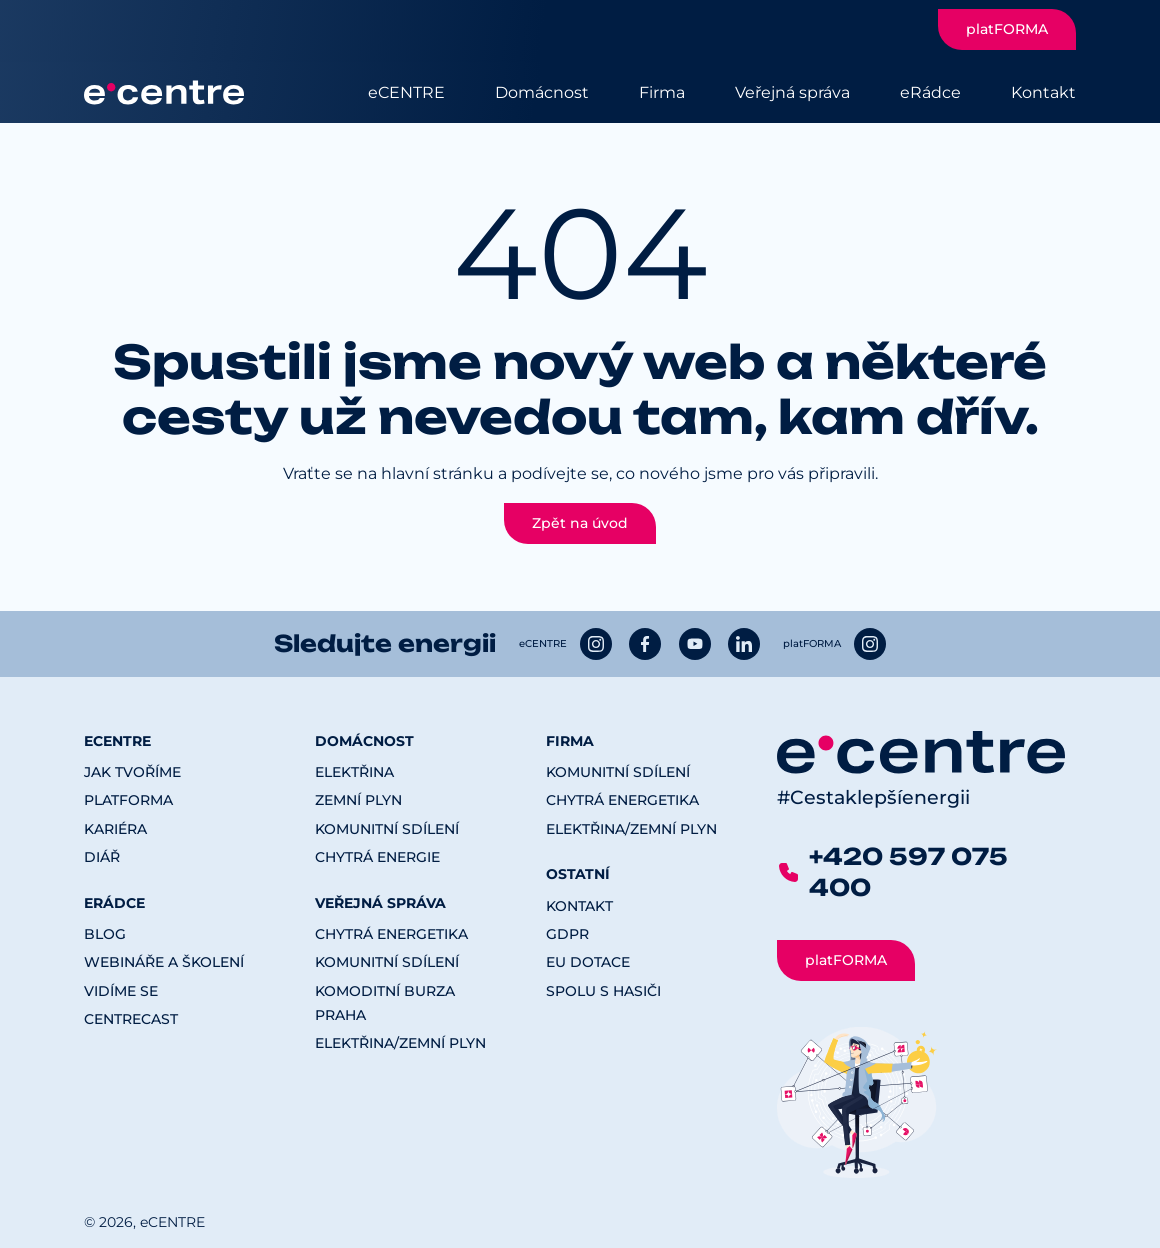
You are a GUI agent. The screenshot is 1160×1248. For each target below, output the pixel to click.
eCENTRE (406, 92)
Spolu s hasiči (603, 991)
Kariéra (115, 829)
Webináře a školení (164, 962)
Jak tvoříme (132, 772)
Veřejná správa (792, 92)
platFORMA (1007, 29)
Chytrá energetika (391, 934)
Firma (662, 92)
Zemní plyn (358, 800)
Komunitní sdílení (387, 829)
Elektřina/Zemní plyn (400, 1043)
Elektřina (354, 772)
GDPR (567, 934)
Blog (105, 934)
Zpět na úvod (580, 523)
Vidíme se (121, 991)
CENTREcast (131, 1019)
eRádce (930, 92)
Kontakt (1043, 92)
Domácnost (542, 92)
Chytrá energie (377, 857)
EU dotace (588, 962)
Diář (102, 857)
